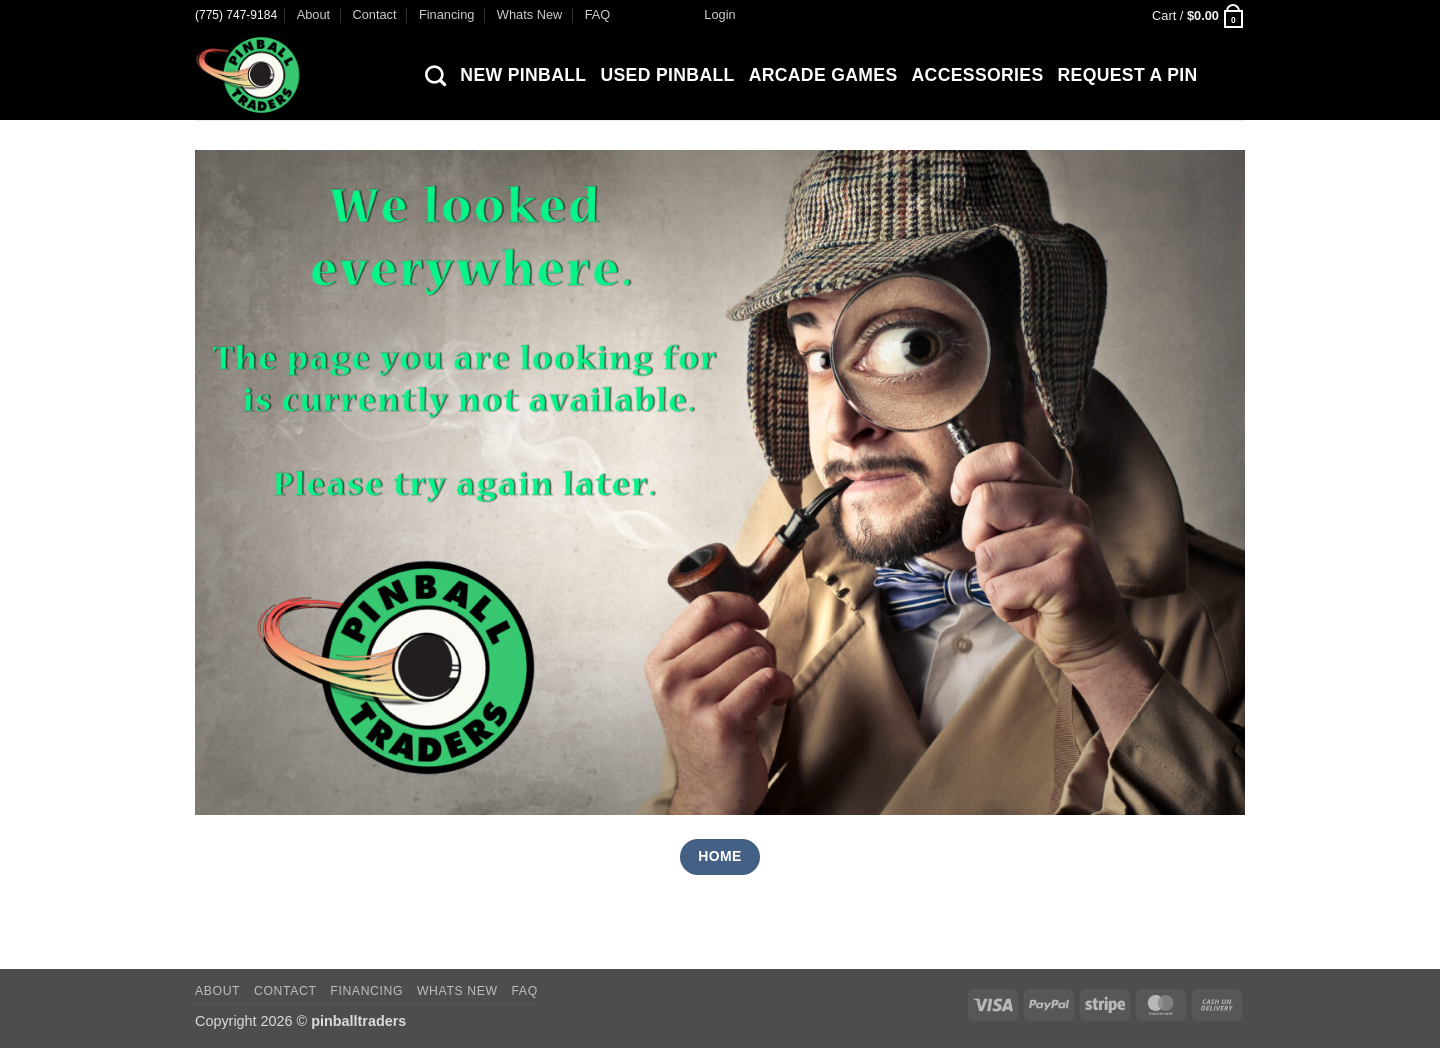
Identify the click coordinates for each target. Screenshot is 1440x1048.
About (313, 14)
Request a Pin (1128, 75)
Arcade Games (823, 75)
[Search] (435, 75)
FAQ (598, 14)
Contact (374, 14)
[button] (719, 15)
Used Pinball (667, 75)
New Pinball (523, 75)
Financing (447, 14)
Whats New (529, 14)
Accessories (978, 75)
